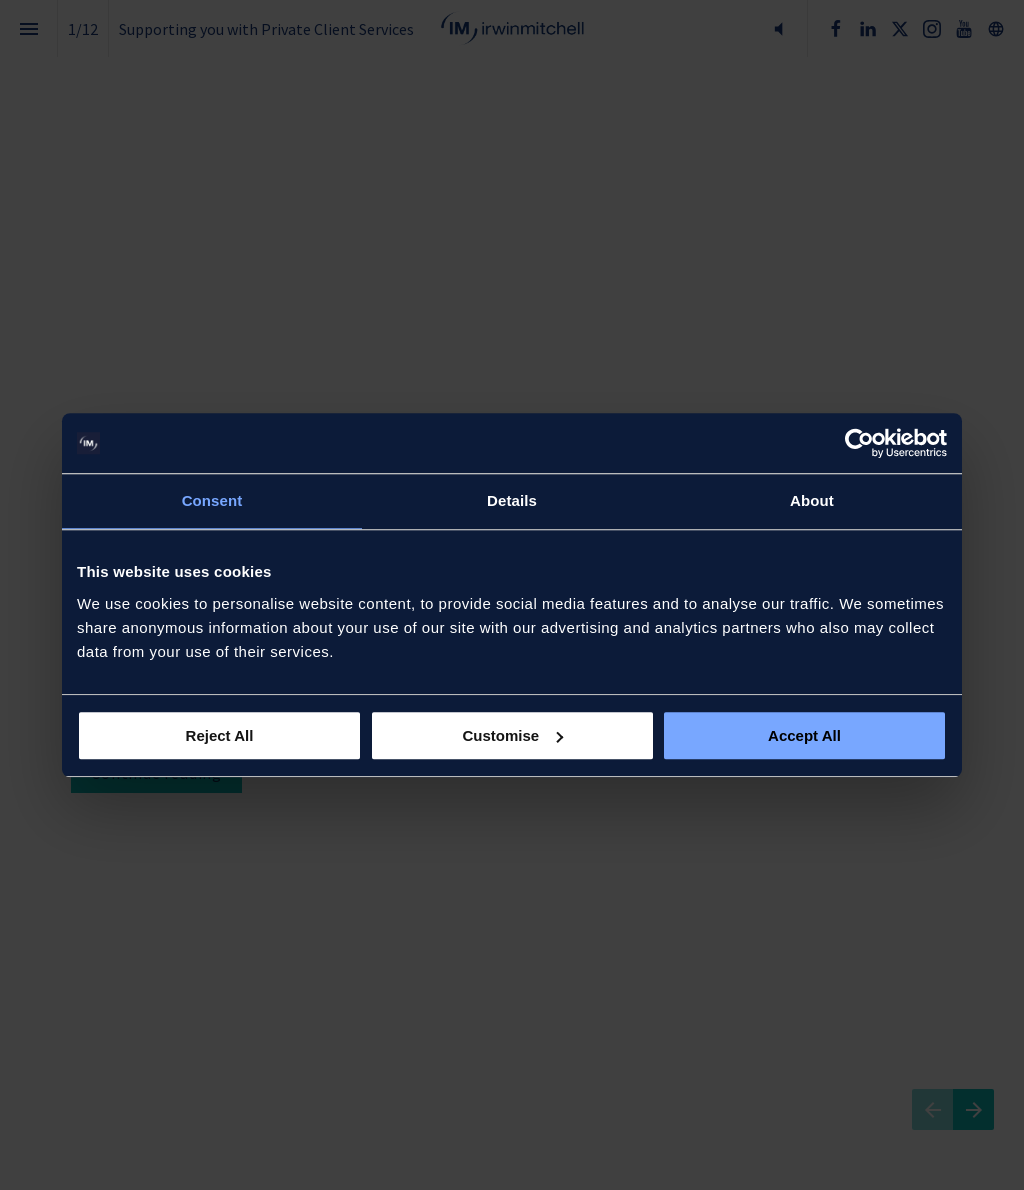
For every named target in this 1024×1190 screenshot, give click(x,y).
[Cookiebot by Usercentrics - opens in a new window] (859, 443)
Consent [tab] (212, 500)
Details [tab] (512, 500)
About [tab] (812, 500)
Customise (512, 735)
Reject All (220, 735)
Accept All (804, 735)
